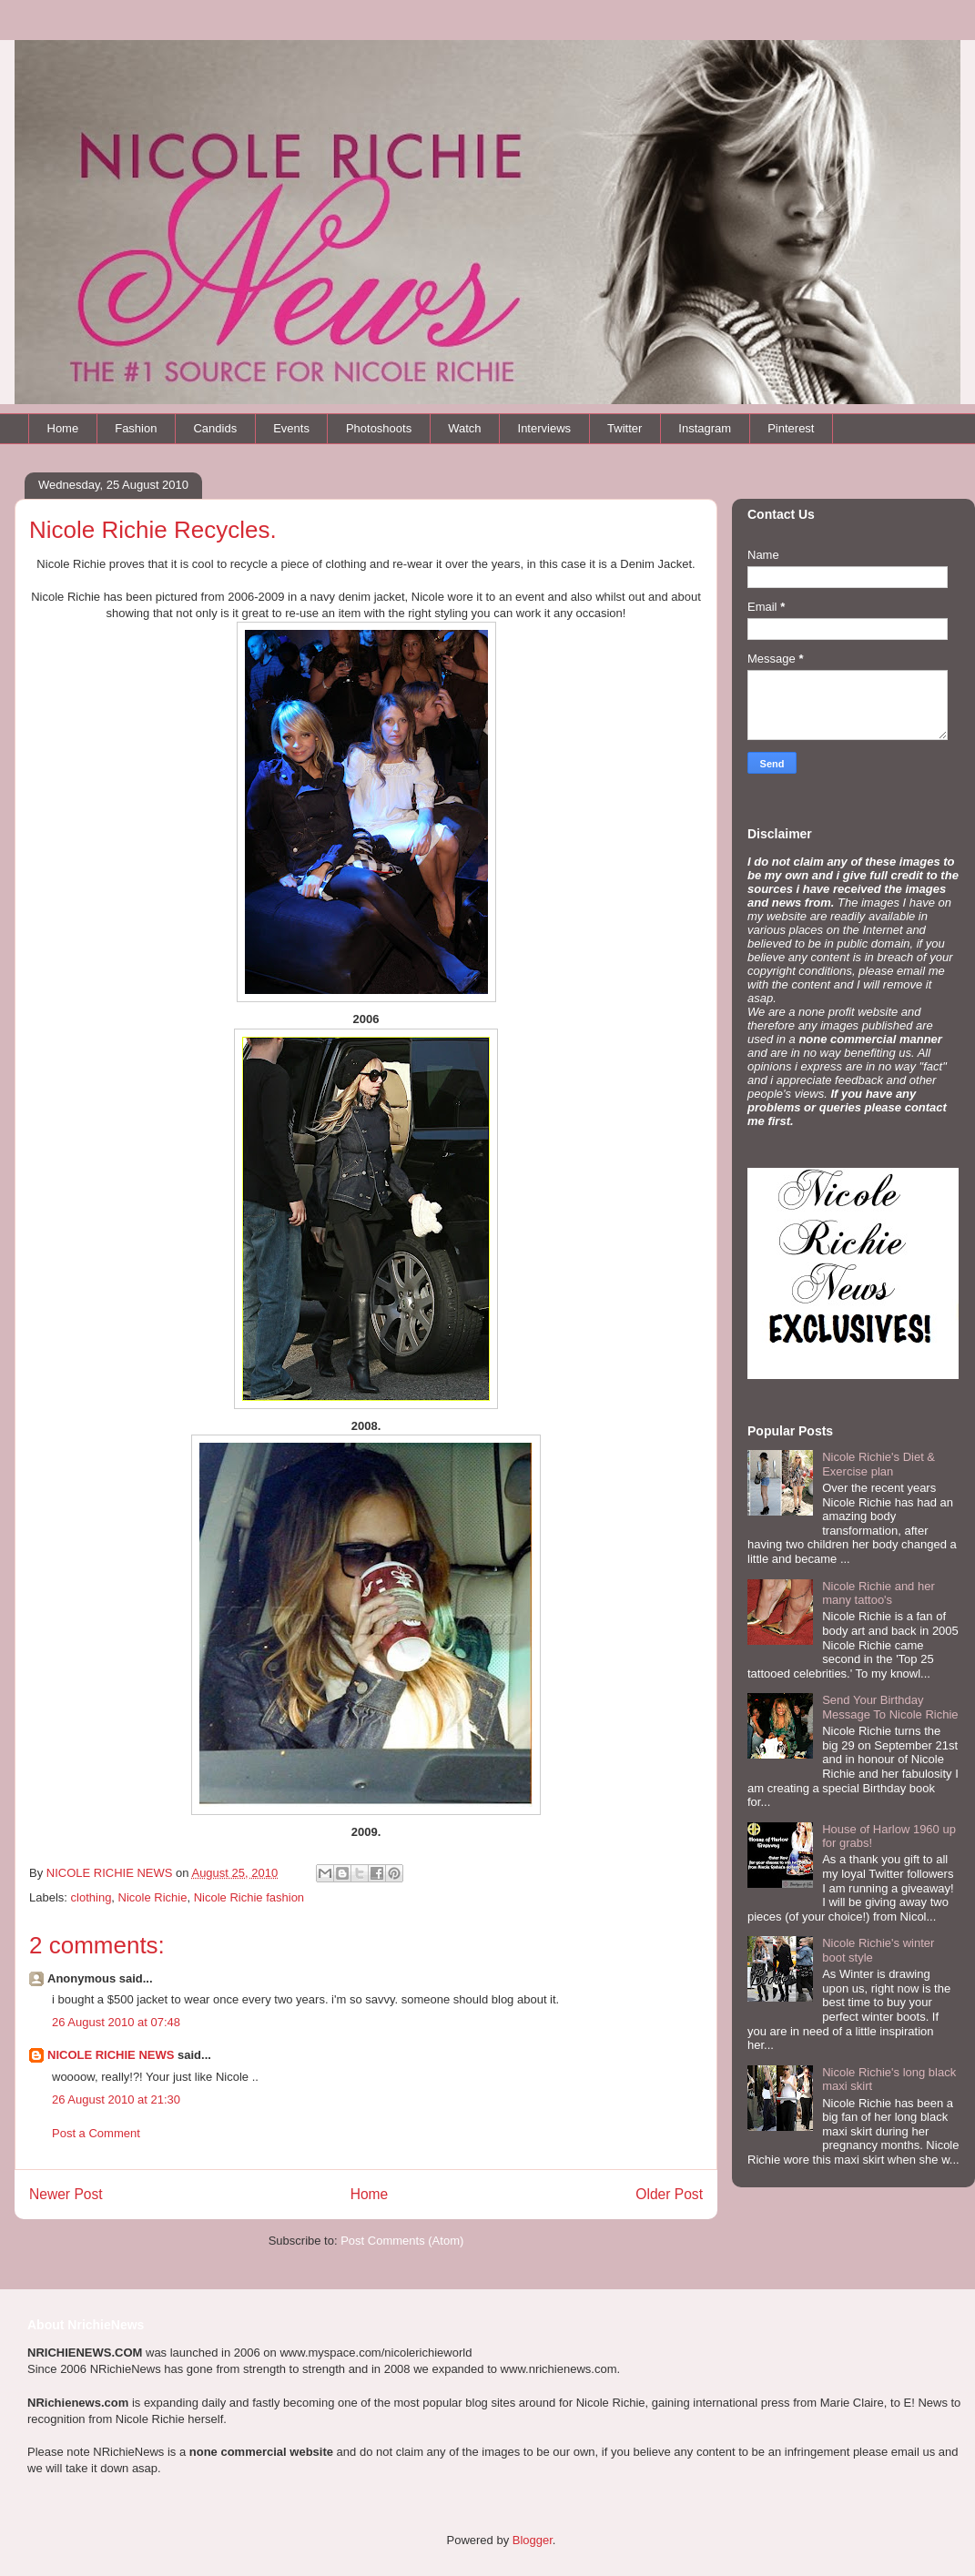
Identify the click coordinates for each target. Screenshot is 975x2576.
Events (291, 428)
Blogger (533, 2540)
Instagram (704, 428)
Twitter (624, 428)
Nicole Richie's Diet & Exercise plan (878, 1464)
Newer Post (66, 2194)
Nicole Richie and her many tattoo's (878, 1593)
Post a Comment (96, 2133)
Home (63, 428)
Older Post (669, 2194)
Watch (464, 428)
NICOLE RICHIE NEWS (110, 2055)
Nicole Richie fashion (249, 1897)
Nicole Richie (153, 1897)
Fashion (136, 428)
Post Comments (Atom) (401, 2240)
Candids (215, 428)
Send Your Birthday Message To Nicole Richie (890, 1707)
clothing (91, 1897)
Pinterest (790, 428)
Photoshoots (378, 428)
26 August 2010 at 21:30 (116, 2099)
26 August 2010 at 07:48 (116, 2022)
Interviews (545, 428)
